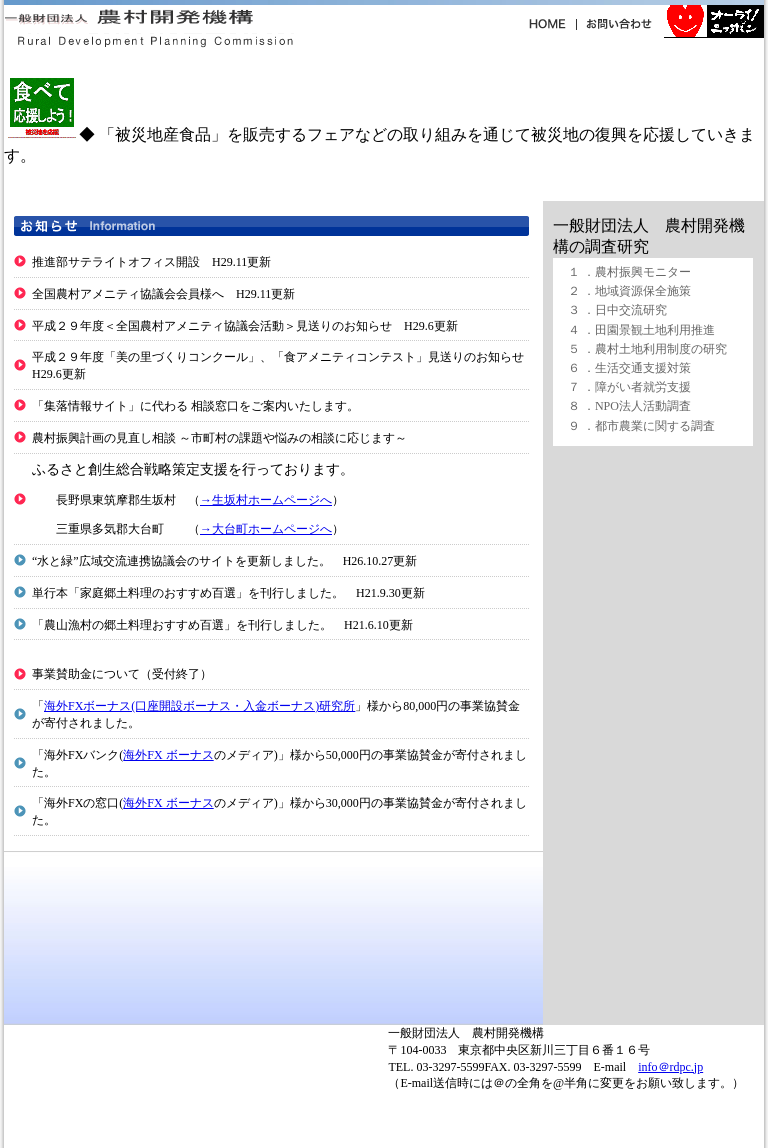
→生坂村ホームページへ (266, 500)
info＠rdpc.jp (670, 1067)
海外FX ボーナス (168, 755)
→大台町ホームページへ (266, 529)
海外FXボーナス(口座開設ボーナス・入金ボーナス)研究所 (199, 706)
